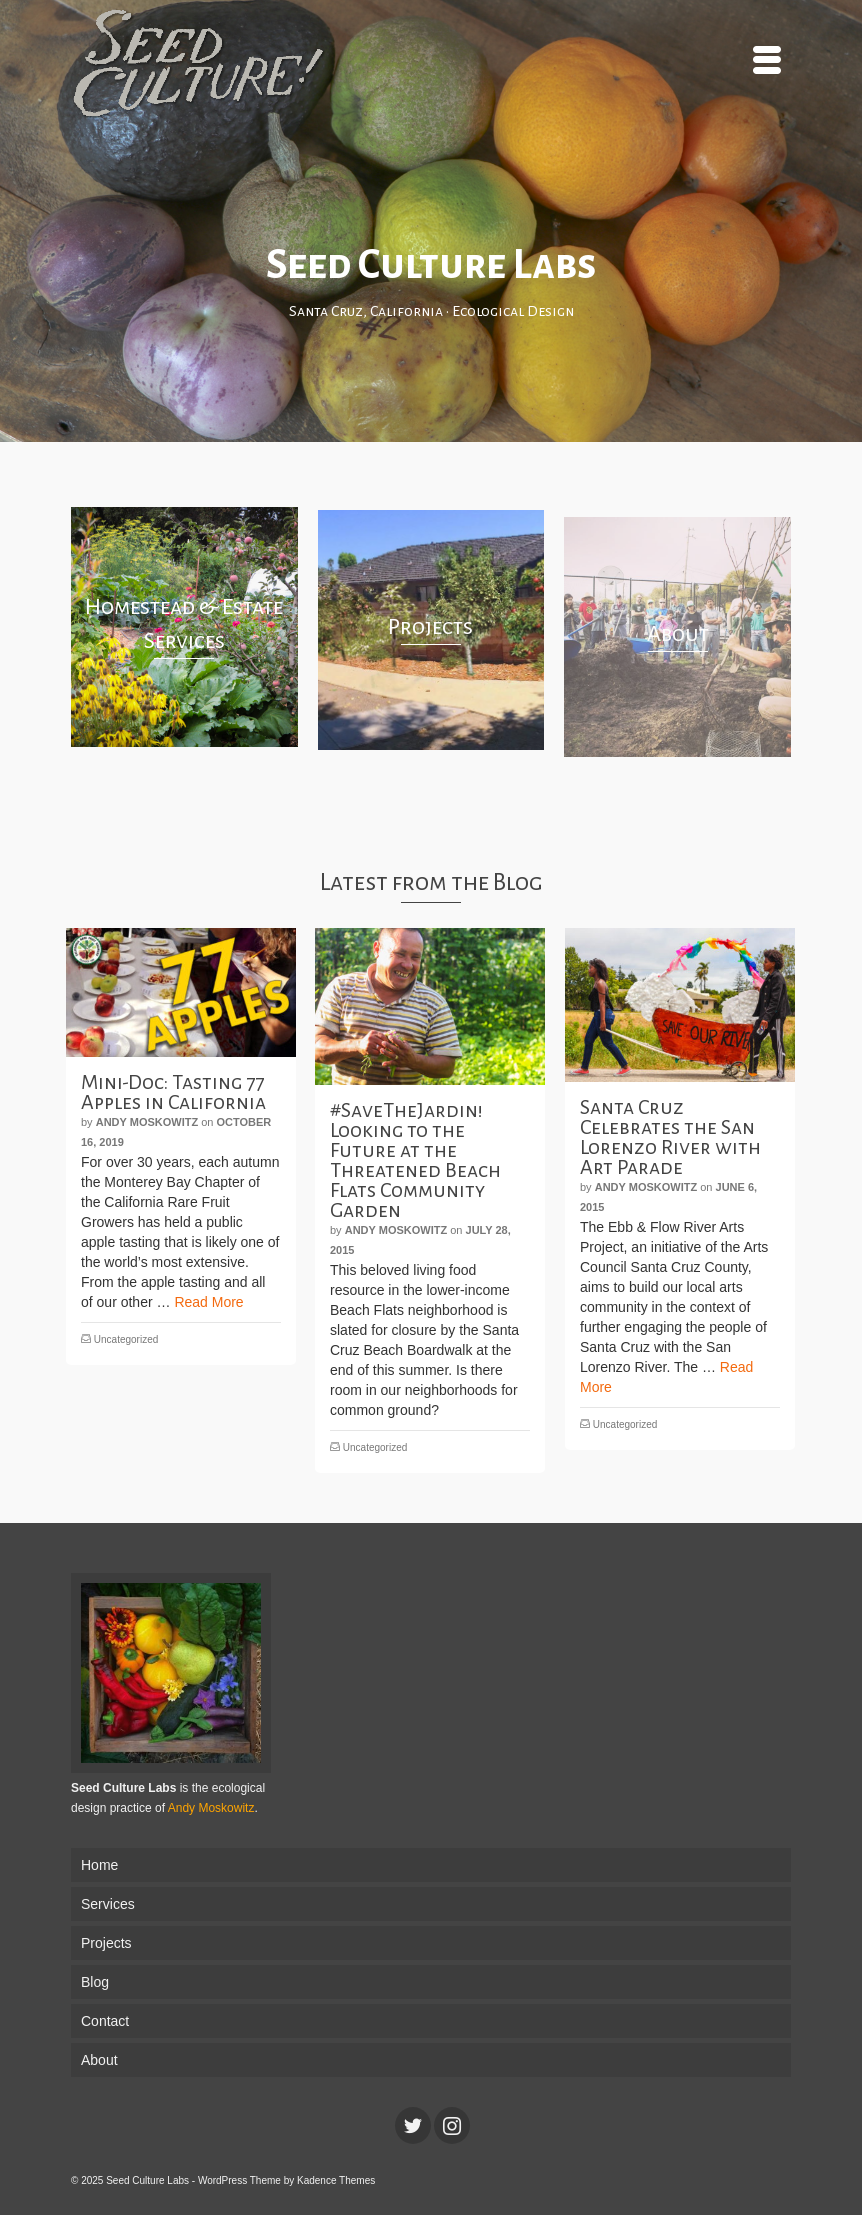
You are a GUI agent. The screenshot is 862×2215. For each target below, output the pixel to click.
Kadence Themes (336, 2180)
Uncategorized (126, 1339)
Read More (208, 1302)
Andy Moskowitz (147, 1122)
